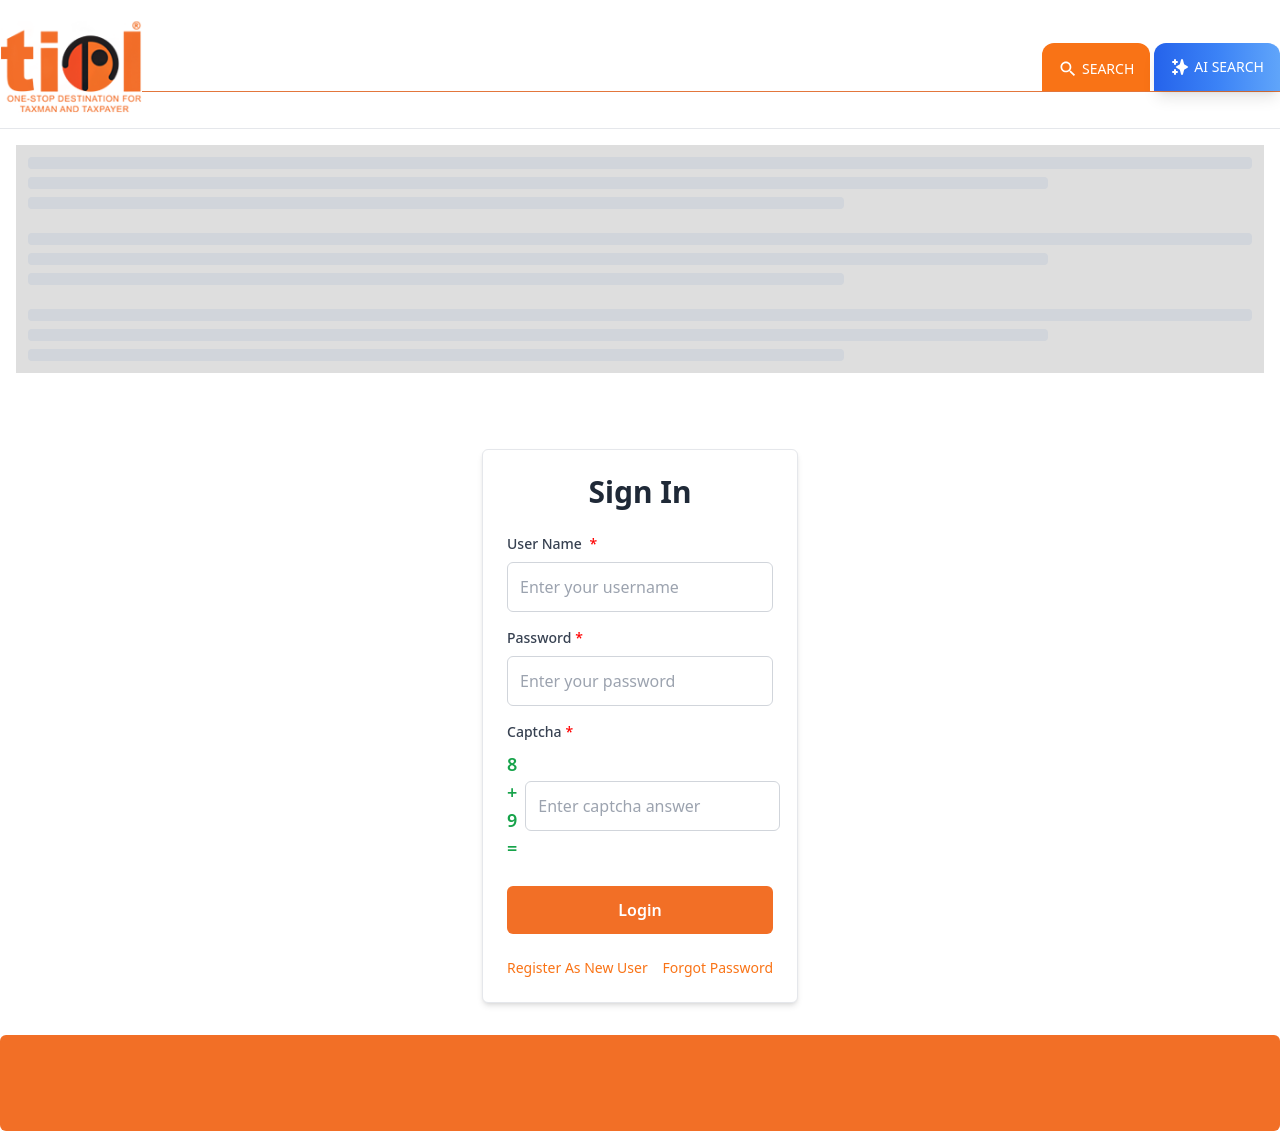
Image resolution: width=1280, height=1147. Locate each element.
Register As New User (577, 967)
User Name (546, 543)
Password (539, 637)
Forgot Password (718, 967)
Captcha (534, 731)
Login (639, 910)
